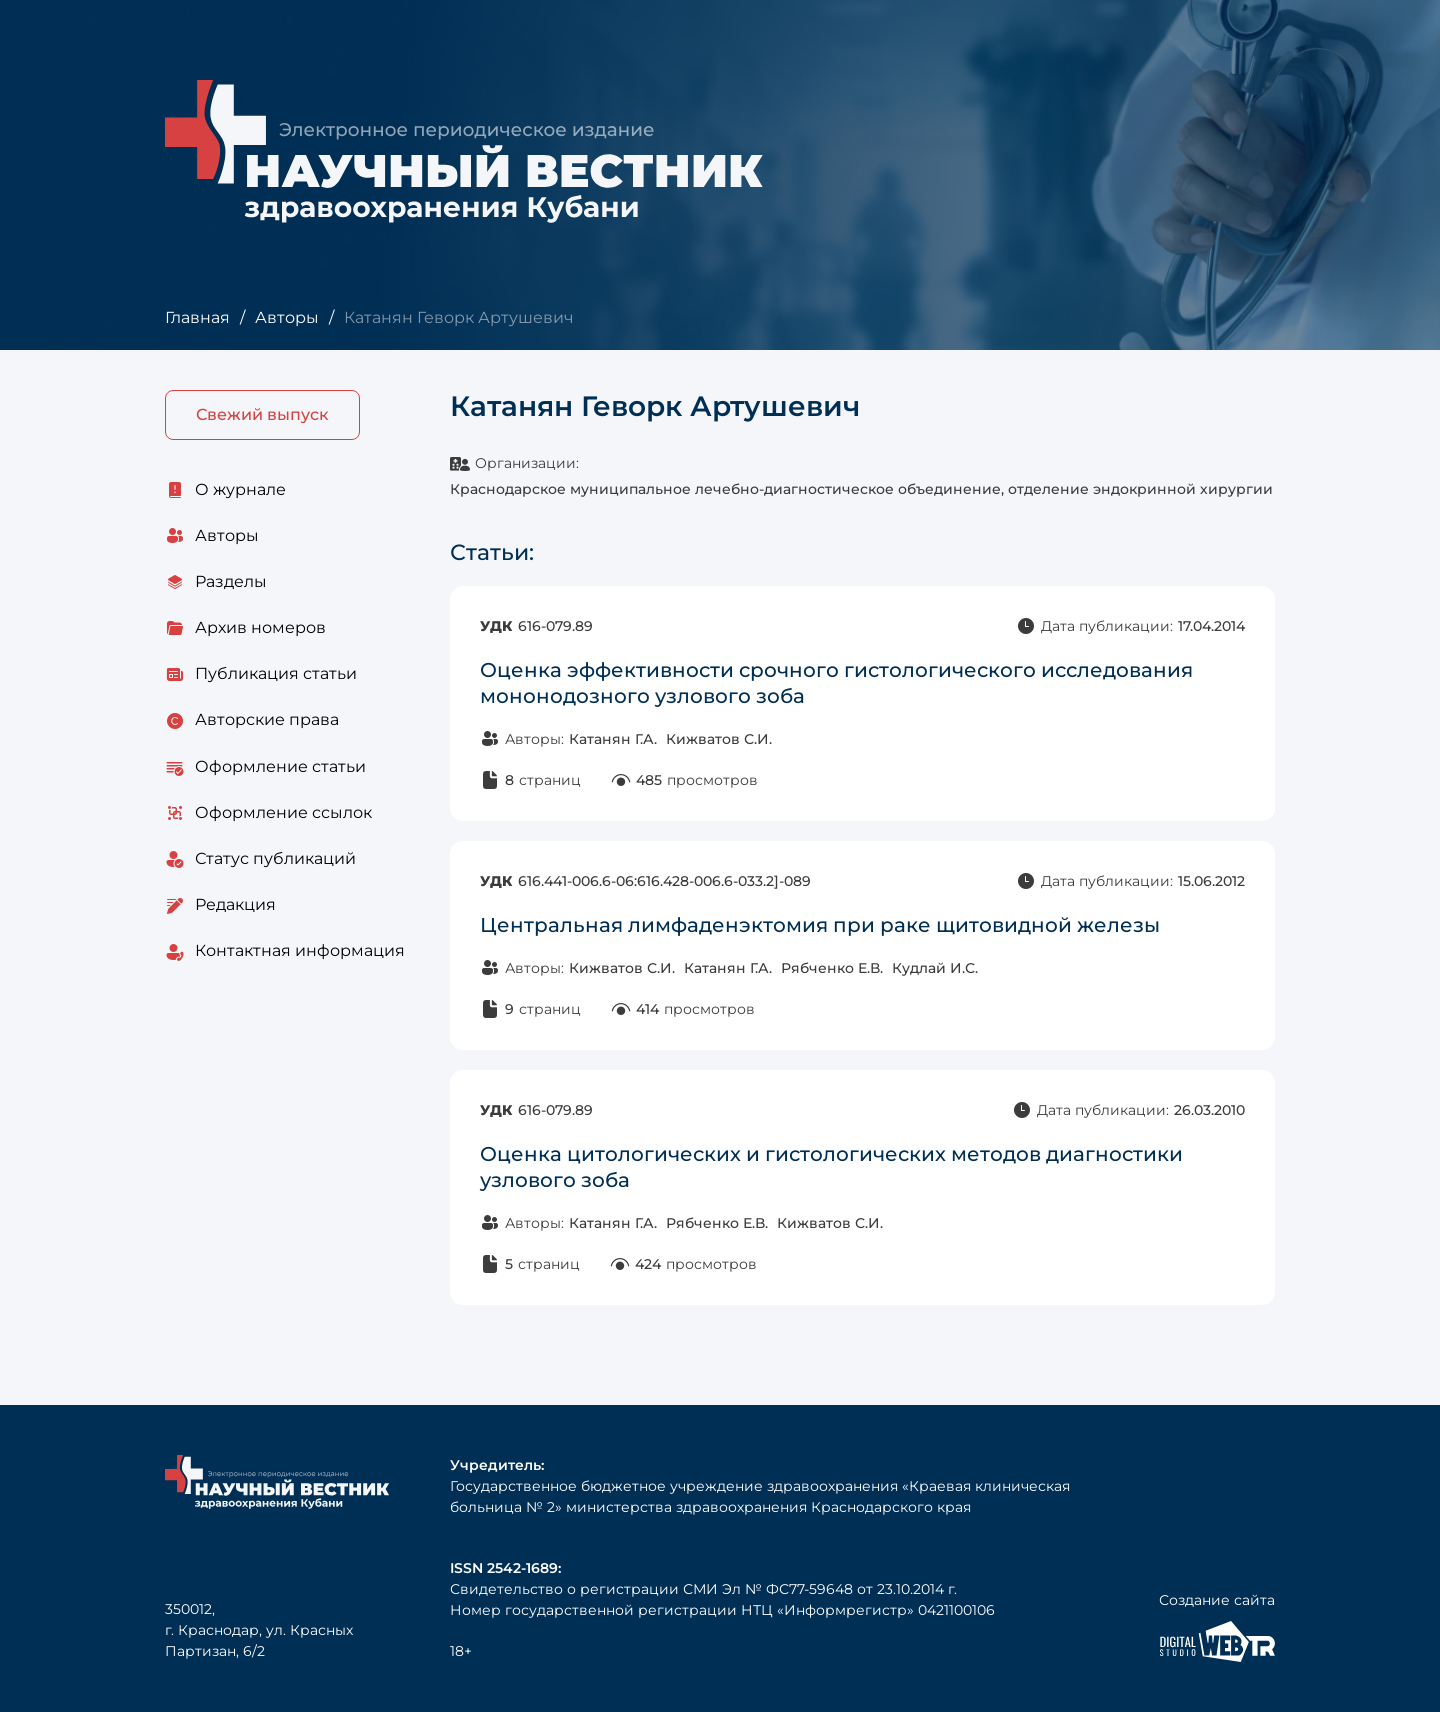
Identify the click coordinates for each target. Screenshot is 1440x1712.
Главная (197, 317)
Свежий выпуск (262, 414)
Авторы (287, 317)
